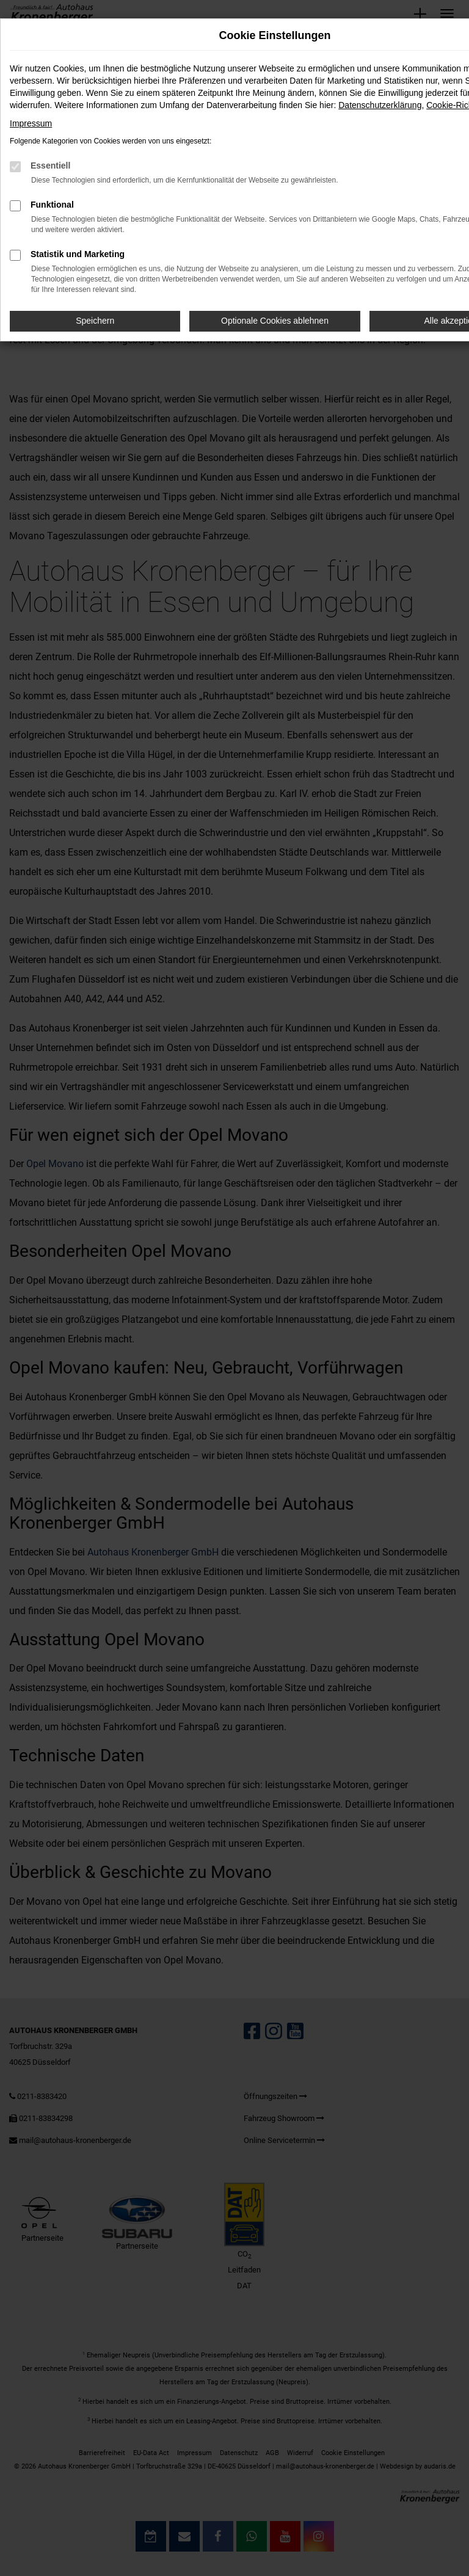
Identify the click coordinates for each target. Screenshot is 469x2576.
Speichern (95, 321)
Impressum (31, 123)
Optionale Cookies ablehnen (275, 321)
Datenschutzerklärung (379, 105)
